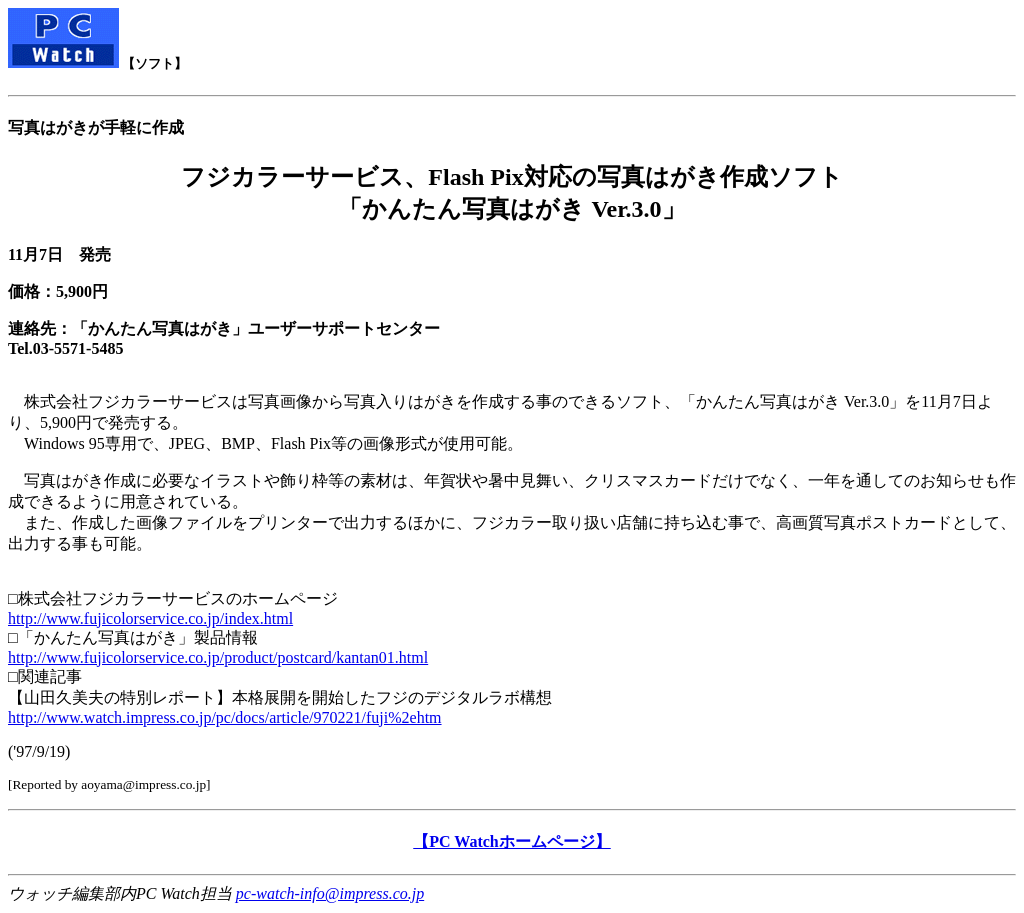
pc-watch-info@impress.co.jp (330, 893)
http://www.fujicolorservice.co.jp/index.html (150, 618)
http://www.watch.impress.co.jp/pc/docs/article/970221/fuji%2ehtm (225, 717)
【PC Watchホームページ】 (511, 841)
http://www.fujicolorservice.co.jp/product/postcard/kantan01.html (218, 657)
